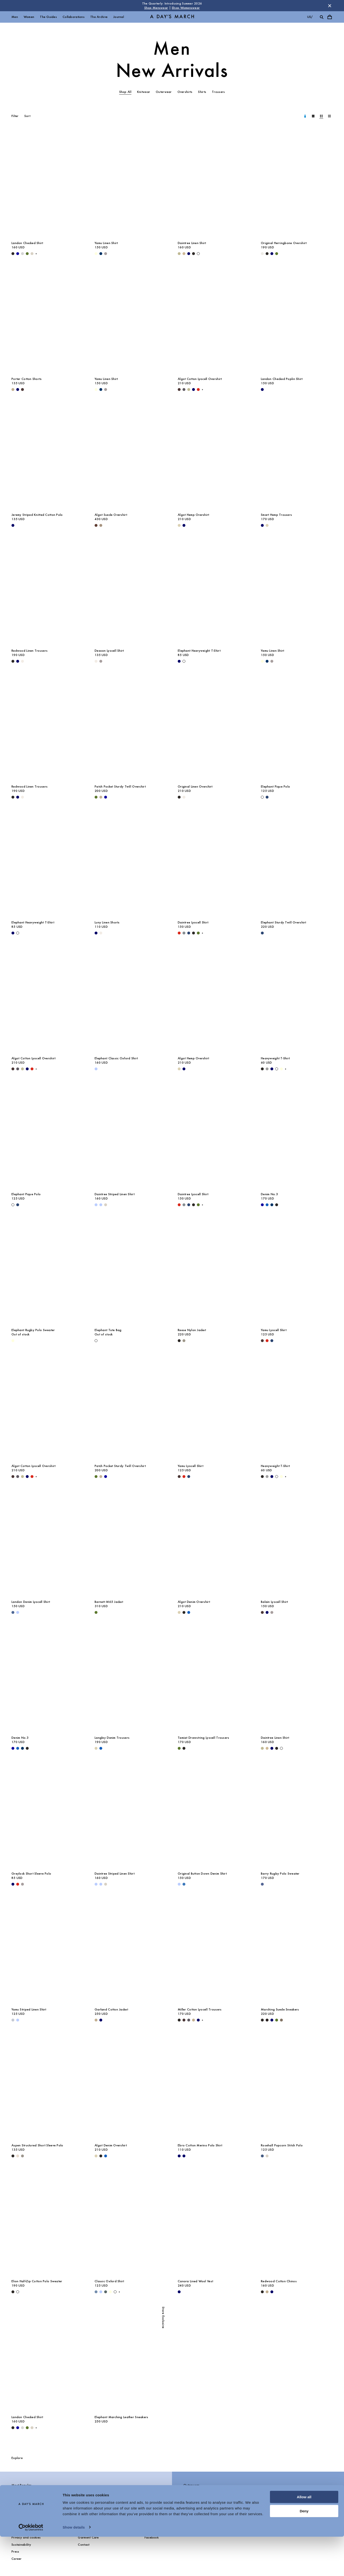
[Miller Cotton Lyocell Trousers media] (213, 1951)
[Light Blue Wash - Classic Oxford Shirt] (96, 2291)
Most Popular (21, 2485)
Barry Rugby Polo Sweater (280, 1874)
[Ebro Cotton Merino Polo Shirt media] (213, 2086)
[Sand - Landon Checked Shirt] (32, 253)
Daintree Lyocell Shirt (193, 922)
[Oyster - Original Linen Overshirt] (184, 797)
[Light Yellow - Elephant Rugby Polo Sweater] (12, 1340)
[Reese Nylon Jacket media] (213, 1271)
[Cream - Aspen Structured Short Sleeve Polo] (17, 2156)
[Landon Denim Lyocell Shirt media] (47, 1543)
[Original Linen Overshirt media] (213, 728)
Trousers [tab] (218, 92)
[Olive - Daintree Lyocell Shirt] (198, 933)
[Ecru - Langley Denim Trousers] (96, 1748)
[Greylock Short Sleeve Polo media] (47, 1815)
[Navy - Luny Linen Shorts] (96, 933)
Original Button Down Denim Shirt (202, 1874)
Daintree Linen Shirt (192, 243)
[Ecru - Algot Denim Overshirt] (179, 1612)
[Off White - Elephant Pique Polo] (262, 797)
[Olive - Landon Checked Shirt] (27, 253)
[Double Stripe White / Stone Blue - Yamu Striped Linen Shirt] (12, 2020)
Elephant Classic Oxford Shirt (116, 1058)
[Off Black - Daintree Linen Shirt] (193, 253)
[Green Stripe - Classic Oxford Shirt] (105, 2291)
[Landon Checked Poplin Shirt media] (297, 320)
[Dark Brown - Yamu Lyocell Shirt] (262, 1340)
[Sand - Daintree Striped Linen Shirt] (105, 1204)
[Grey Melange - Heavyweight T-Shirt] (267, 1068)
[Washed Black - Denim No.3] (276, 1204)
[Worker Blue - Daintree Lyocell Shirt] (188, 933)
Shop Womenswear (186, 8)
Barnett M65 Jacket (109, 1602)
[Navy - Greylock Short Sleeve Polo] (12, 1884)
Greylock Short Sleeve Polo (31, 1874)
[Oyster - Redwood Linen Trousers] (22, 661)
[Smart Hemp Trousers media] (297, 456)
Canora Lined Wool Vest (195, 2281)
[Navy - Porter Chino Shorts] (17, 389)
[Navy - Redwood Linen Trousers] (17, 661)
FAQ (81, 2523)
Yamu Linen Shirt (106, 243)
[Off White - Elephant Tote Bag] (96, 1340)
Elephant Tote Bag (108, 1330)
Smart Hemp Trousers (276, 515)
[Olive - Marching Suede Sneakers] (276, 2020)
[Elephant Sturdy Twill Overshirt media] (297, 863)
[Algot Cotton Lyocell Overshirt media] (213, 320)
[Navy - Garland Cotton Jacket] (100, 2020)
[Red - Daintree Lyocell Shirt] (179, 933)
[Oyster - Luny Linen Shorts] (100, 933)
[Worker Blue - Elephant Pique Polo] (267, 797)
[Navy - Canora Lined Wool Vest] (179, 2291)
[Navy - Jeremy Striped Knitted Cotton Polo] (12, 525)
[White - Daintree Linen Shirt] (198, 253)
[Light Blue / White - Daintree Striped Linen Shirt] (100, 1204)
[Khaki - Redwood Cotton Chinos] (267, 2291)
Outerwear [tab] (164, 92)
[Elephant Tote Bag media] (130, 1271)
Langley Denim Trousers (112, 1738)
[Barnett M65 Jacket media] (130, 1543)
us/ (310, 17)
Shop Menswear (156, 8)
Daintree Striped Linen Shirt (114, 1194)
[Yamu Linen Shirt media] (130, 184)
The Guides (48, 17)
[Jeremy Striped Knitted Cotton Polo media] (47, 456)
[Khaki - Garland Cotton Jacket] (96, 2020)
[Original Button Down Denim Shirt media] (213, 1815)
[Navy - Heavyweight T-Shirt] (271, 1068)
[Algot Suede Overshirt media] (130, 456)
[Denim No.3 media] (297, 1135)
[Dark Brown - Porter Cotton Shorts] (22, 389)
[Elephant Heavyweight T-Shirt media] (213, 592)
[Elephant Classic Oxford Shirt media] (130, 999)
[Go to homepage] (172, 17)
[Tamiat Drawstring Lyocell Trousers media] (213, 1679)
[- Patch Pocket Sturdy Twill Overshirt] (105, 797)
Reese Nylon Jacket (192, 1330)
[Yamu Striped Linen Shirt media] (47, 1951)
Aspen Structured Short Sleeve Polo (37, 2145)
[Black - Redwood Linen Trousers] (12, 661)
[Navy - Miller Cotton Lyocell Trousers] (198, 2020)
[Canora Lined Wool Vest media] (213, 2222)
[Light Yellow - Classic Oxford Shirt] (110, 2291)
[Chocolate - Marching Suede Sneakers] (267, 2020)
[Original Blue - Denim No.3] (267, 1204)
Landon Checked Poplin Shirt (282, 379)
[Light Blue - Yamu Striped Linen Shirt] (17, 2020)
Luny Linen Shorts (107, 922)
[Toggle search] (321, 17)
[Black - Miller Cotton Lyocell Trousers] (179, 2020)
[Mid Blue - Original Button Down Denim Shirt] (184, 1884)
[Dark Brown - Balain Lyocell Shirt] (262, 1612)
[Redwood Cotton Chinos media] (297, 2222)
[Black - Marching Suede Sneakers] (262, 2020)
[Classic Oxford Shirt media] (130, 2222)
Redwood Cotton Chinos (279, 2281)
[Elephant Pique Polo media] (297, 728)
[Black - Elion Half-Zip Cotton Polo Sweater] (12, 2291)
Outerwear (191, 2485)
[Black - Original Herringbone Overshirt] (267, 253)
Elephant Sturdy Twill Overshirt (283, 922)
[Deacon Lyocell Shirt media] (130, 592)
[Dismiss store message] (330, 6)
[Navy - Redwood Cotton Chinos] (271, 2291)
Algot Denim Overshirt (194, 1602)
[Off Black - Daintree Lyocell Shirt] (193, 933)
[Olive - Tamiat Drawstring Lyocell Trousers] (179, 1748)
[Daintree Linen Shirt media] (213, 184)
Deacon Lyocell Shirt (109, 651)
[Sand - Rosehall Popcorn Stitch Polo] (267, 2156)
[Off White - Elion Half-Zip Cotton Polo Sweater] (17, 2291)
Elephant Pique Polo (275, 786)
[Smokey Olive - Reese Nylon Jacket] (184, 1340)
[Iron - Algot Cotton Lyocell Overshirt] (184, 389)
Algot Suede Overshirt (111, 515)
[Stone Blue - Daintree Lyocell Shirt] (184, 933)
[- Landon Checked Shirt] (17, 253)
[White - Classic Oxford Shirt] (115, 2291)
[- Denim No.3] (262, 1204)
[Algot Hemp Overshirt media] (213, 456)
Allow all (304, 2536)
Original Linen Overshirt (195, 786)
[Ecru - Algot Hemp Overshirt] (179, 525)
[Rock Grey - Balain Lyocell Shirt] (271, 1612)
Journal (118, 17)
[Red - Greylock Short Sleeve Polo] (17, 1884)
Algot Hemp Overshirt (193, 515)
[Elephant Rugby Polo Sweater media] (47, 1271)
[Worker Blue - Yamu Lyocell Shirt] (271, 1340)
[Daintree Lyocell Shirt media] (213, 863)
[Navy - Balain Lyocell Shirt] (267, 1612)
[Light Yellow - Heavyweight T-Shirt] (281, 1068)
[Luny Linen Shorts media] (130, 863)
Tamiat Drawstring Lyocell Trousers (203, 1738)
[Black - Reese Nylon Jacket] (179, 1340)
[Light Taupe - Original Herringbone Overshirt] (262, 253)
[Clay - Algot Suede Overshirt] (100, 525)
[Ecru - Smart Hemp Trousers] (267, 525)
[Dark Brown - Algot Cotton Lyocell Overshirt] (179, 389)
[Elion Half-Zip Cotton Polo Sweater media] (47, 2222)
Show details (74, 2567)
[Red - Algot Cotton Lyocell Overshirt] (198, 389)
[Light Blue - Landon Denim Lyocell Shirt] (17, 1612)
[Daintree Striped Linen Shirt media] (130, 1135)
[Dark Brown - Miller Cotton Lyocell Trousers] (184, 2020)
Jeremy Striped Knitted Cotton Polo (37, 515)
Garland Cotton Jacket (111, 2009)
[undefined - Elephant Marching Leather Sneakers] (96, 2427)
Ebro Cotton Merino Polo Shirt (200, 2145)
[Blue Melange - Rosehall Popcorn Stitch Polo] (262, 2156)
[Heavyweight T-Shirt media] (297, 999)
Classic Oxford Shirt (109, 2281)
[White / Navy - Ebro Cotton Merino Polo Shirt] (184, 2156)
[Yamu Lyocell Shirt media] (297, 1271)
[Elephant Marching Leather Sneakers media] (130, 2358)
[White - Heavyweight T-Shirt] (276, 1068)
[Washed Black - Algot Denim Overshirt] (184, 1612)
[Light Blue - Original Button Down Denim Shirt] (179, 1884)
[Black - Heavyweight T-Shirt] (262, 1068)
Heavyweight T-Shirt (275, 1058)
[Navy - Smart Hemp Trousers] (262, 525)
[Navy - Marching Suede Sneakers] (271, 2020)
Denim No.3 (269, 1194)
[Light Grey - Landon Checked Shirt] (22, 253)
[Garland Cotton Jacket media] (130, 1951)
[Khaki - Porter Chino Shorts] (12, 389)
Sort (27, 116)
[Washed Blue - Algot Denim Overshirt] (188, 1612)
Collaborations (74, 17)
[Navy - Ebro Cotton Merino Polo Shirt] (179, 2156)
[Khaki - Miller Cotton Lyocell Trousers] (193, 2020)
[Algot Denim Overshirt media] (213, 1543)
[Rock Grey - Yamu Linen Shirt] (105, 253)
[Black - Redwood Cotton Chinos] (262, 2291)
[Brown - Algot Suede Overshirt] (96, 525)
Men (14, 17)
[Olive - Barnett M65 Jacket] (96, 1612)
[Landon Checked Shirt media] (47, 184)
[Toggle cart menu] (330, 17)
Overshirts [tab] (185, 92)
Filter (15, 116)
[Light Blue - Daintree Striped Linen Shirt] (96, 1204)
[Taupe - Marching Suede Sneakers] (281, 2020)
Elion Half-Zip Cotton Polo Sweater (36, 2281)
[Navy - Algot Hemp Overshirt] (184, 525)
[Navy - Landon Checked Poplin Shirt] (262, 389)
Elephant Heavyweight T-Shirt (199, 651)
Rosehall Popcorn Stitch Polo (282, 2145)
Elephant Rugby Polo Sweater (33, 1330)
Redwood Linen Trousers (29, 651)
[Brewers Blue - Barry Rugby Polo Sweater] (262, 1884)
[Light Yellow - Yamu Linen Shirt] (96, 253)
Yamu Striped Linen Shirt (28, 2009)
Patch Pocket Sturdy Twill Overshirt (120, 786)
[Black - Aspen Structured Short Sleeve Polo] (12, 2156)
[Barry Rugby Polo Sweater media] (297, 1815)
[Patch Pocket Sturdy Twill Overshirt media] (130, 728)
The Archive (99, 17)
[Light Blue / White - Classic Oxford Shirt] (100, 2291)
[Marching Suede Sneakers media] (297, 1951)
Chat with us (220, 2523)
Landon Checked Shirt (27, 243)
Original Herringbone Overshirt (283, 243)
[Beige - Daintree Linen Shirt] (184, 253)
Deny (304, 2550)
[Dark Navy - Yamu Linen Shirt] (100, 253)
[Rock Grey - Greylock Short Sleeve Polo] (22, 1884)
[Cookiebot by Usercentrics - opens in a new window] (31, 2566)
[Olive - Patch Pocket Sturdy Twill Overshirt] (96, 797)
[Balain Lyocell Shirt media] (297, 1543)
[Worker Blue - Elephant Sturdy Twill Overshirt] (262, 933)
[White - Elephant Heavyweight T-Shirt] (184, 661)
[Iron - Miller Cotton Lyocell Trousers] (188, 2020)
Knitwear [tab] (143, 92)
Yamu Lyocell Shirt (273, 1330)
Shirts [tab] (202, 92)
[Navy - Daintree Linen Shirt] (188, 253)
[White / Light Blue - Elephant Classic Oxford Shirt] (96, 1068)
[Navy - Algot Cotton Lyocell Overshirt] (193, 389)
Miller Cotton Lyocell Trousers (199, 2009)
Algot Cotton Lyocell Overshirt (200, 379)
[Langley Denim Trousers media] (130, 1679)
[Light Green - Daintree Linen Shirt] (179, 253)
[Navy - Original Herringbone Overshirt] (271, 253)
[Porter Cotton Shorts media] (47, 320)
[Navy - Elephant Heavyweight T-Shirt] (179, 661)
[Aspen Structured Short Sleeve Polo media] (47, 2086)
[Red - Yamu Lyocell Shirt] (267, 1340)
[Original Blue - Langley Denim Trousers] (100, 1748)
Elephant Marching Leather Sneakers (121, 2417)
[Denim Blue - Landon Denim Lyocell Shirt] (12, 1612)
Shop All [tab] (125, 92)
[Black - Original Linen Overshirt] (179, 797)
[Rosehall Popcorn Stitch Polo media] (297, 2086)
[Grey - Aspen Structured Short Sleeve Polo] (22, 2156)
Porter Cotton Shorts (26, 379)
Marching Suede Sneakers (280, 2009)
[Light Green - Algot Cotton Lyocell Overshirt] (188, 389)
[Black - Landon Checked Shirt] (12, 253)
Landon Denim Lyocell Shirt (30, 1602)
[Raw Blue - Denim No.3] (271, 1204)
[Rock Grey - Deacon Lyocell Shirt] (100, 661)
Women (29, 17)
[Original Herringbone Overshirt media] (297, 184)
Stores (149, 2523)
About (15, 2523)
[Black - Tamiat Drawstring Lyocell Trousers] (184, 1748)
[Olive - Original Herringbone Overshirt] (276, 253)
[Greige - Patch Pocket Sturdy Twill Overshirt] (100, 797)
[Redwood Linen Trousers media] (47, 592)
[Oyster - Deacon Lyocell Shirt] (96, 661)
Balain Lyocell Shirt (274, 1602)
